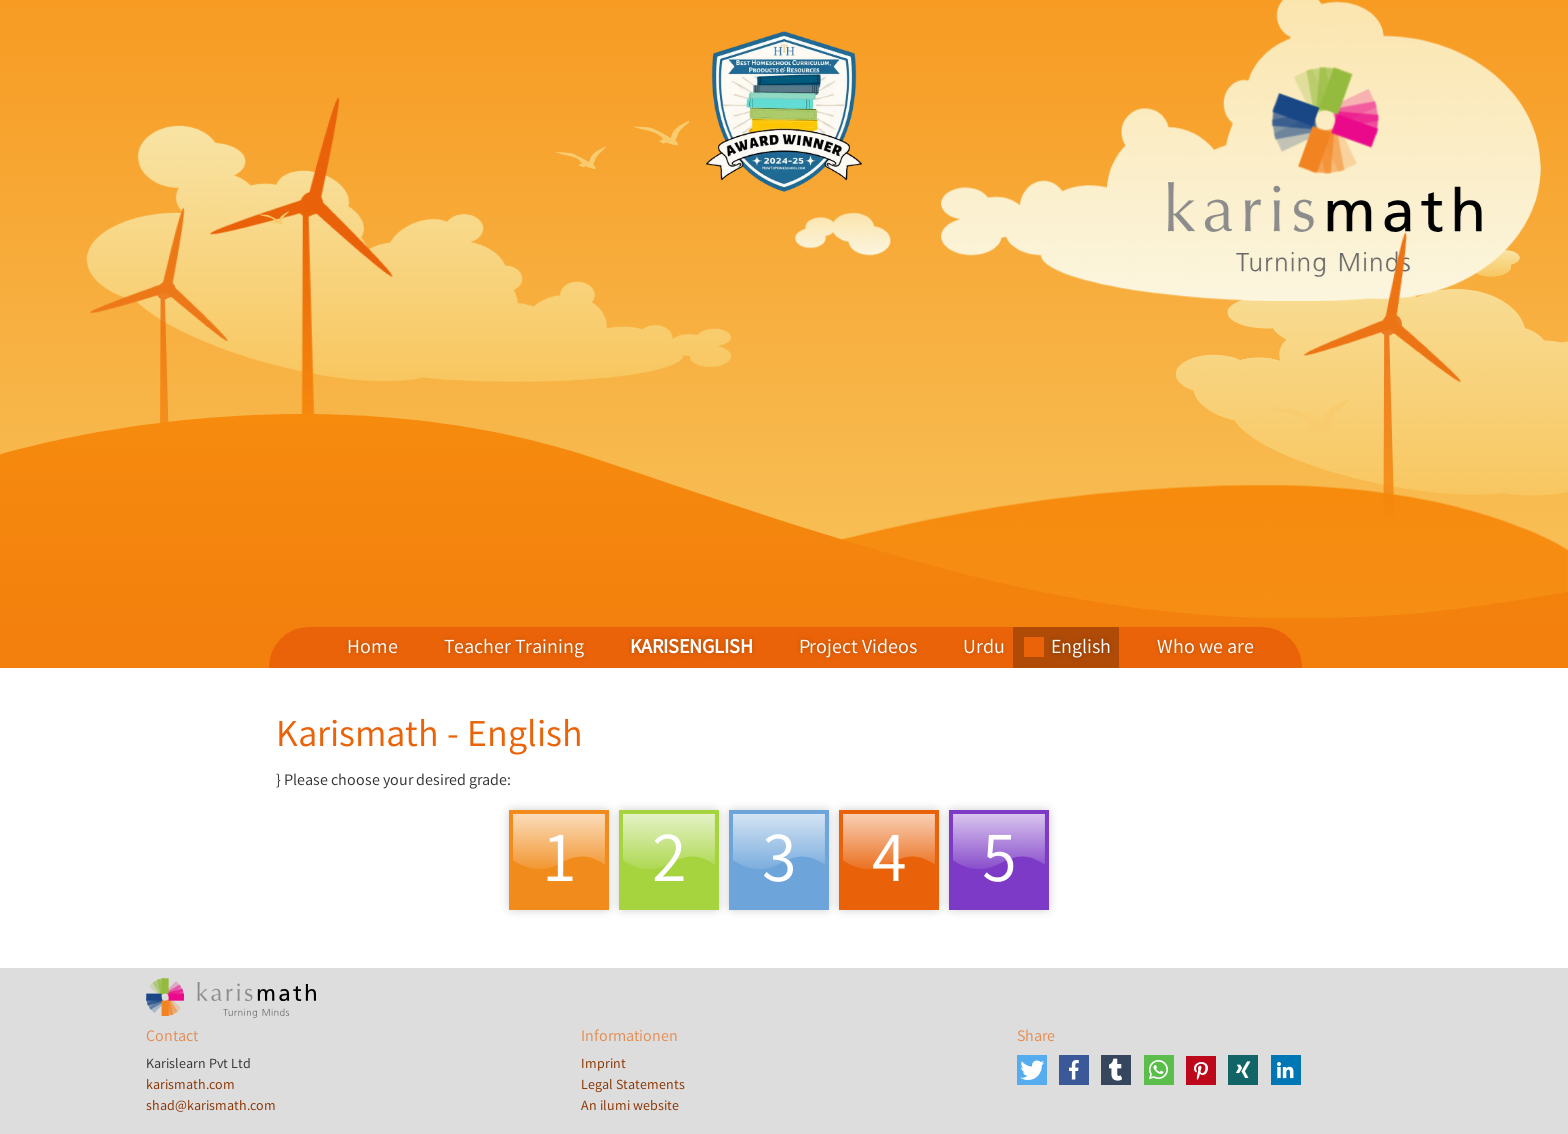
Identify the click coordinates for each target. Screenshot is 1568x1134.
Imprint (603, 1065)
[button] (1034, 1070)
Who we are (1205, 648)
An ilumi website (630, 1107)
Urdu (984, 648)
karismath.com (190, 1086)
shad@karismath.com (211, 1107)
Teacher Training (514, 648)
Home (372, 648)
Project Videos (858, 648)
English (1081, 648)
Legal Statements (633, 1086)
